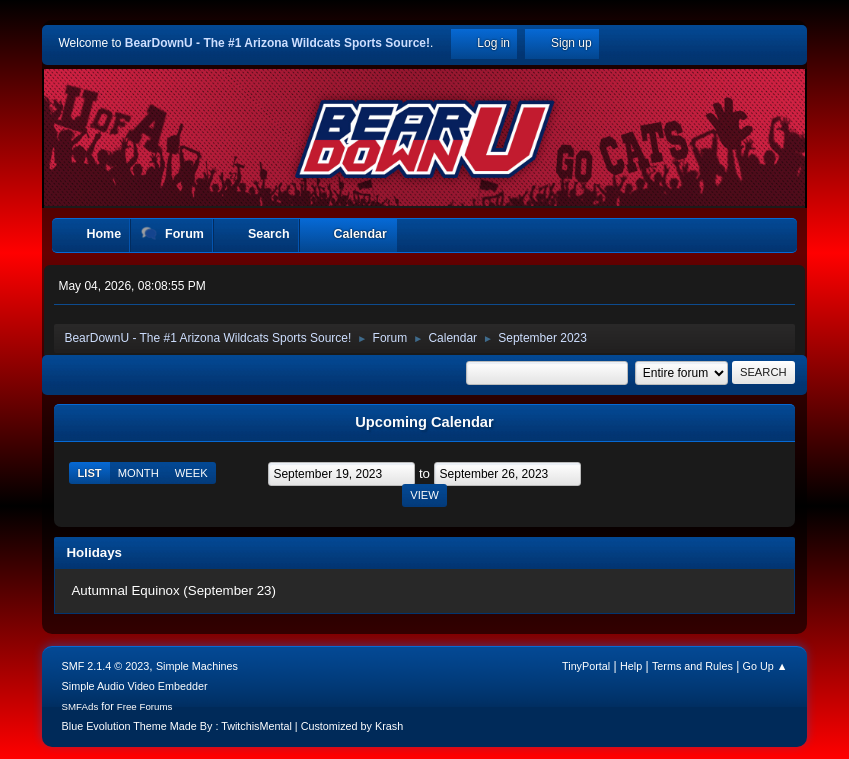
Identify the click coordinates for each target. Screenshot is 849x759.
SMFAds (80, 706)
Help (631, 666)
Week (191, 473)
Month (138, 473)
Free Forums (145, 706)
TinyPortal (586, 666)
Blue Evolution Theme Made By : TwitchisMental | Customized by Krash (233, 726)
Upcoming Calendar (424, 422)
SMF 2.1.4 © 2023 (106, 666)
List (89, 473)
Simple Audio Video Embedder (135, 686)
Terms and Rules (692, 666)
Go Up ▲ (765, 666)
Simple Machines (197, 666)
